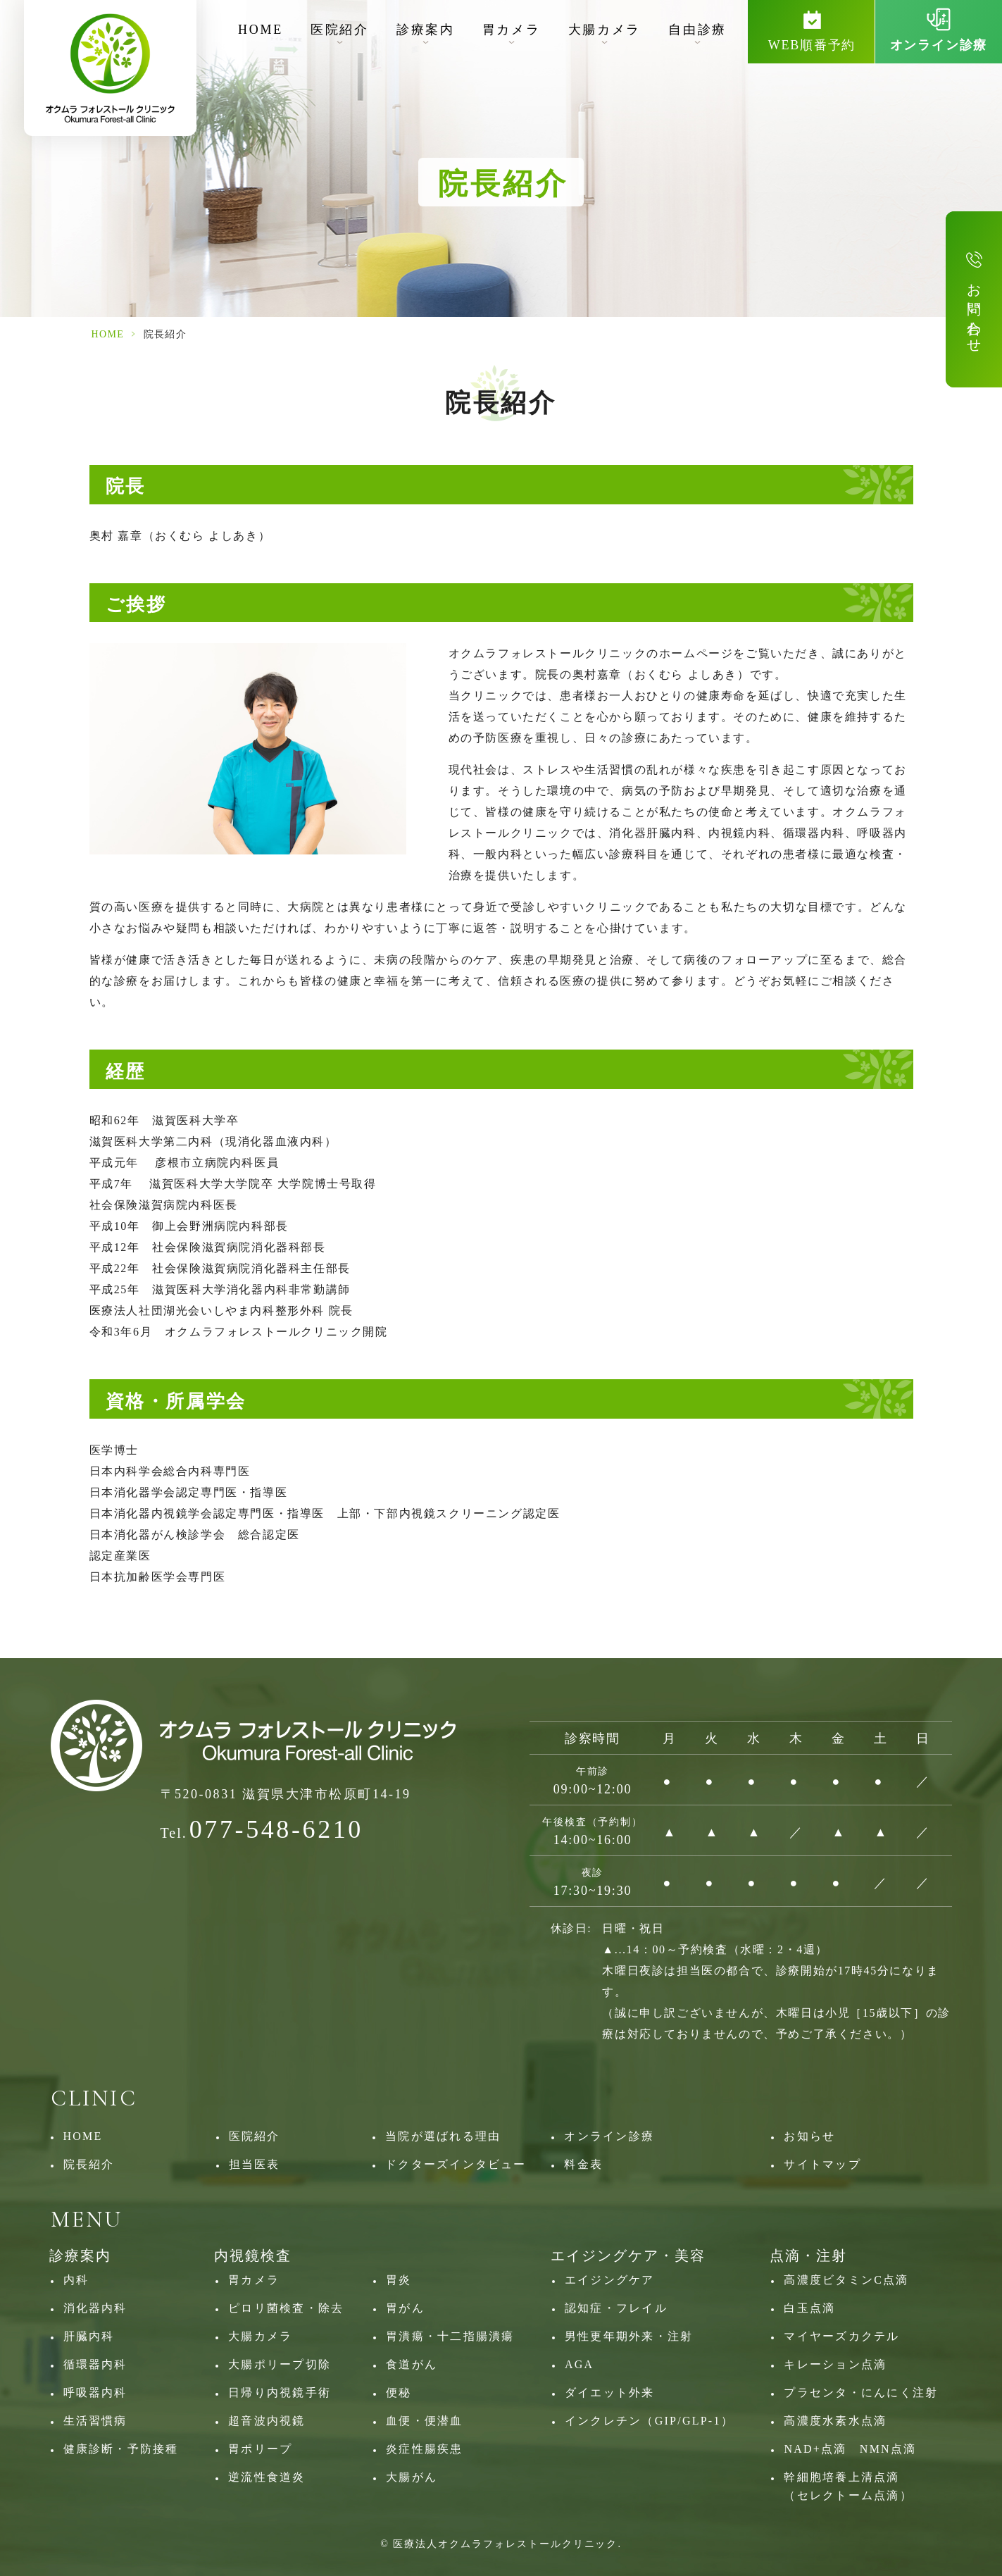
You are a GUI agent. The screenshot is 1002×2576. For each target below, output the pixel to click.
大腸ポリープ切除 (279, 2364)
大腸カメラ (604, 30)
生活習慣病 (95, 2421)
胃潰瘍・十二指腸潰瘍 (450, 2336)
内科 (76, 2280)
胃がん (405, 2308)
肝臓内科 (89, 2336)
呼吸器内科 (95, 2392)
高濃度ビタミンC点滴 (846, 2280)
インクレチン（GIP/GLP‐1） (649, 2421)
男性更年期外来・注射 (629, 2336)
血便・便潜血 (424, 2421)
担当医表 (254, 2164)
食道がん (411, 2364)
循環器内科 (95, 2364)
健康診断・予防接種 (121, 2449)
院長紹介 (89, 2164)
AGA (579, 2364)
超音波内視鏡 (266, 2421)
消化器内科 (95, 2308)
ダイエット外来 (610, 2392)
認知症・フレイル (616, 2308)
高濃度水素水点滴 (835, 2421)
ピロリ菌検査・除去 (286, 2308)
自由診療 (697, 30)
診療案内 (425, 30)
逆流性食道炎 (266, 2477)
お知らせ (809, 2136)
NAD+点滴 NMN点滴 (850, 2449)
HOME (260, 30)
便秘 (398, 2392)
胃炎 (398, 2280)
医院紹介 (340, 30)
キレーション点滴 (835, 2364)
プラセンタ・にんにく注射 (861, 2392)
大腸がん (411, 2477)
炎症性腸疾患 (424, 2449)
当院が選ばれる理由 (443, 2136)
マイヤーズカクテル (841, 2336)
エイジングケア (610, 2280)
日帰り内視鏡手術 (279, 2392)
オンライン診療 (609, 2136)
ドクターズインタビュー (456, 2164)
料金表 (583, 2164)
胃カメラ (511, 30)
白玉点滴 (809, 2308)
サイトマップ (822, 2164)
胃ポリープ (260, 2449)
